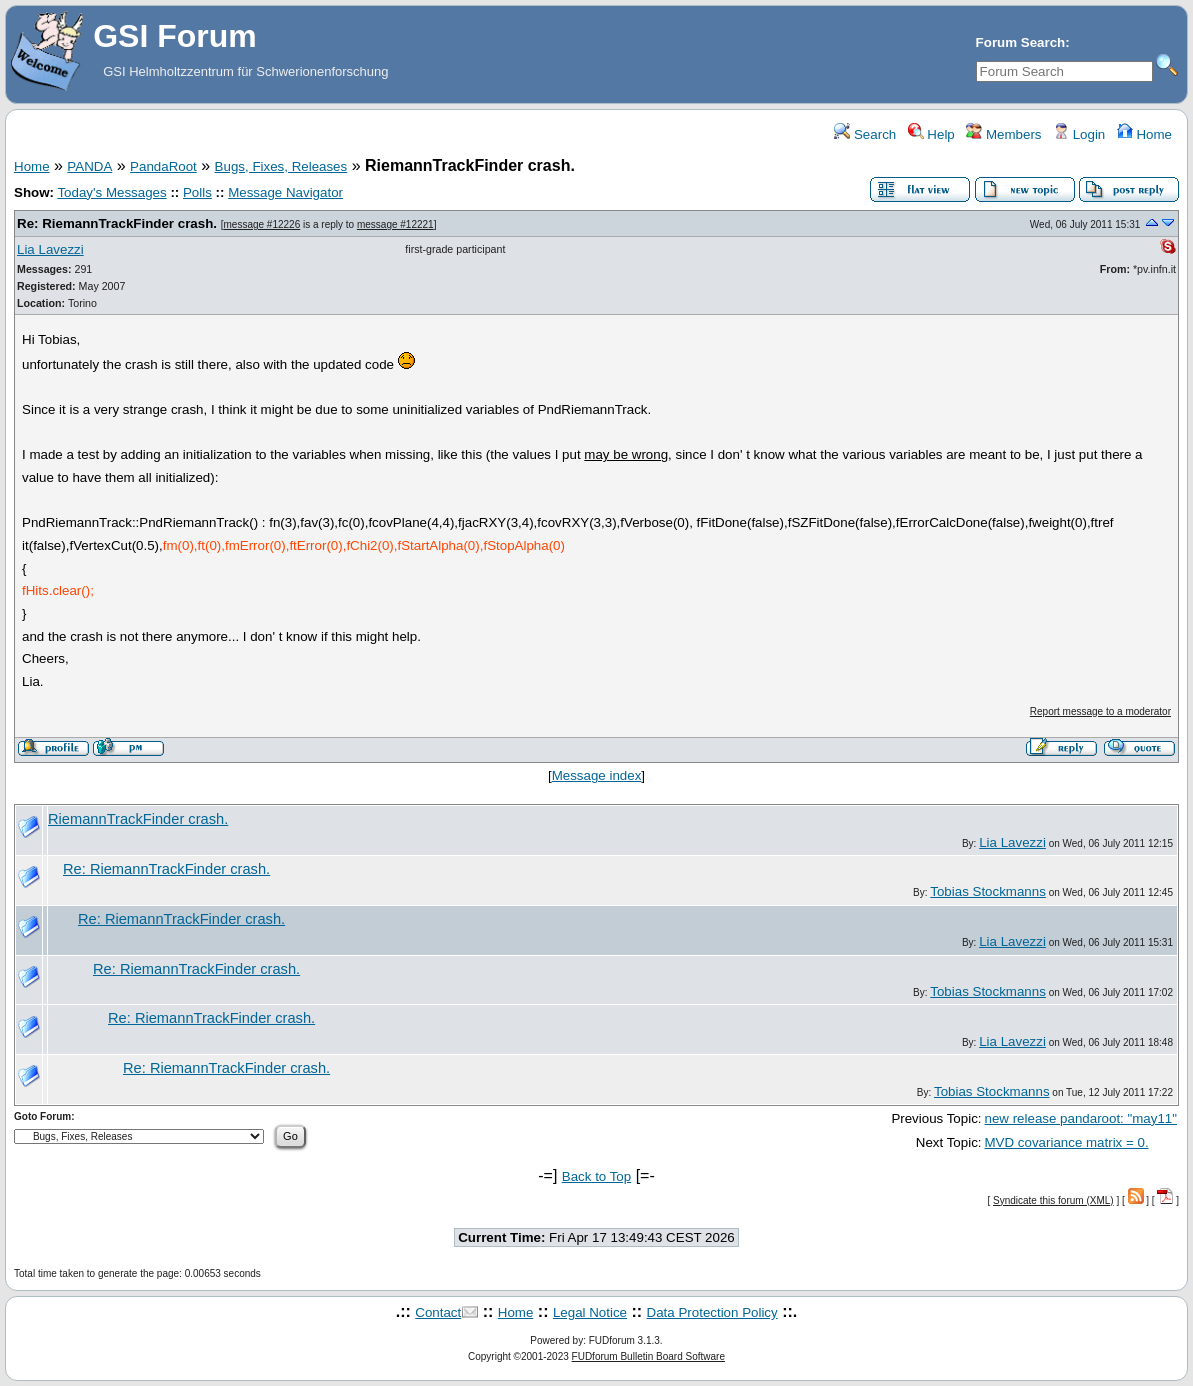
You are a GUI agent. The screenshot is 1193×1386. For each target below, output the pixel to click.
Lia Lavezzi (50, 249)
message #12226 (261, 224)
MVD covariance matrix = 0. (1067, 1142)
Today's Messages (111, 192)
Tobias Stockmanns (988, 891)
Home (1144, 134)
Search (865, 134)
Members (1003, 134)
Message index (597, 775)
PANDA (89, 166)
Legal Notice (590, 1312)
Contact (438, 1312)
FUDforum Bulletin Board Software (648, 1356)
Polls (197, 192)
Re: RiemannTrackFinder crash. (117, 223)
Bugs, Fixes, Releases (281, 166)
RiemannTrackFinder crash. (138, 819)
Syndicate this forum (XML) (1053, 1200)
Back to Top (596, 1176)
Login (1079, 134)
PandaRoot (163, 166)
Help (931, 134)
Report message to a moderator (1100, 711)
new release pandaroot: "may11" (1081, 1118)
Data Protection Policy (712, 1312)
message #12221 (395, 224)
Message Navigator (285, 192)
